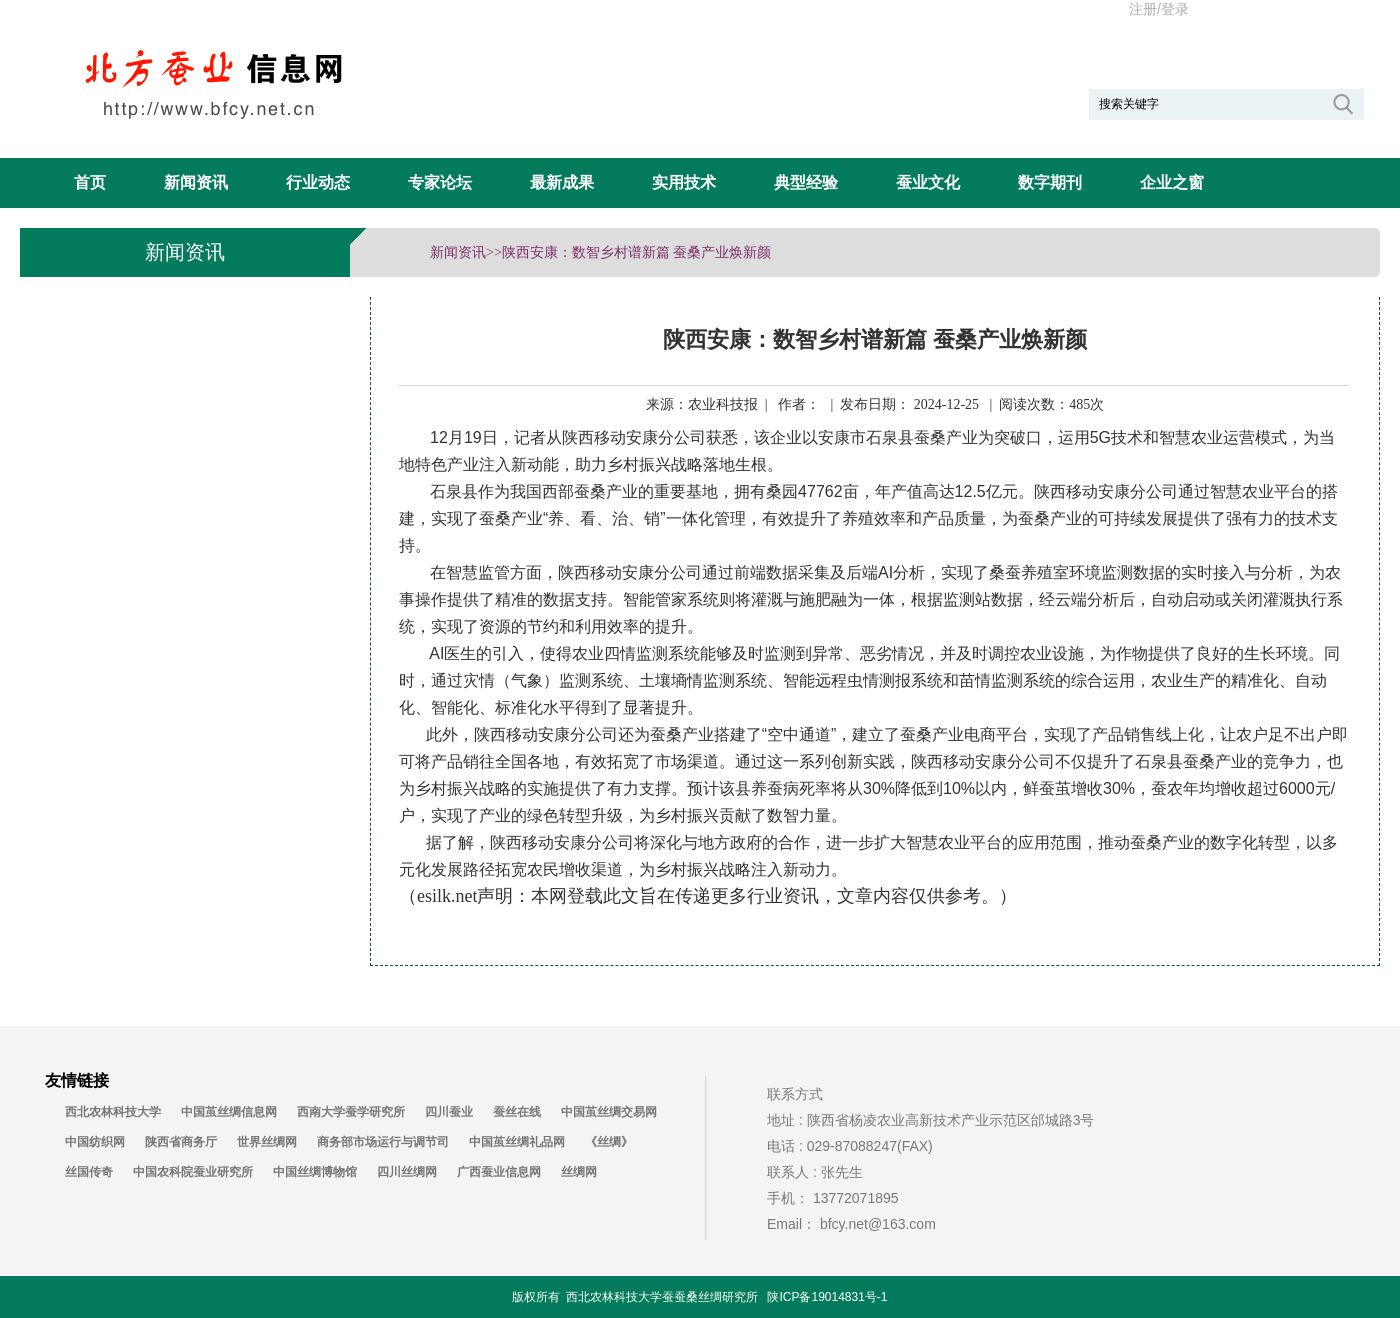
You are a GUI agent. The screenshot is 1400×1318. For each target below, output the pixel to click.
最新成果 (562, 182)
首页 (90, 182)
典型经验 (806, 182)
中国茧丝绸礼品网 (517, 1142)
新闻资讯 (196, 182)
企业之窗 (1172, 182)
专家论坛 (440, 182)
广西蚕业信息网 (499, 1172)
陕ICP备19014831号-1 (827, 1297)
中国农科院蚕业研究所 (193, 1172)
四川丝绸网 (407, 1172)
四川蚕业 (449, 1112)
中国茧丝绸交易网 (609, 1112)
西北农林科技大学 (113, 1112)
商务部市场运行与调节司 (383, 1142)
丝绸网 (579, 1172)
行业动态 (318, 182)
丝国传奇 (89, 1172)
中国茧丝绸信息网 (229, 1112)
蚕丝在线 (517, 1112)
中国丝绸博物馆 (315, 1172)
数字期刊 (1050, 182)
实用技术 (684, 182)
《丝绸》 (609, 1142)
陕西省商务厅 (181, 1142)
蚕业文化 (928, 182)
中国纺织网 (95, 1142)
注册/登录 (1159, 9)
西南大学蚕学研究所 (351, 1112)
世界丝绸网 (267, 1142)
